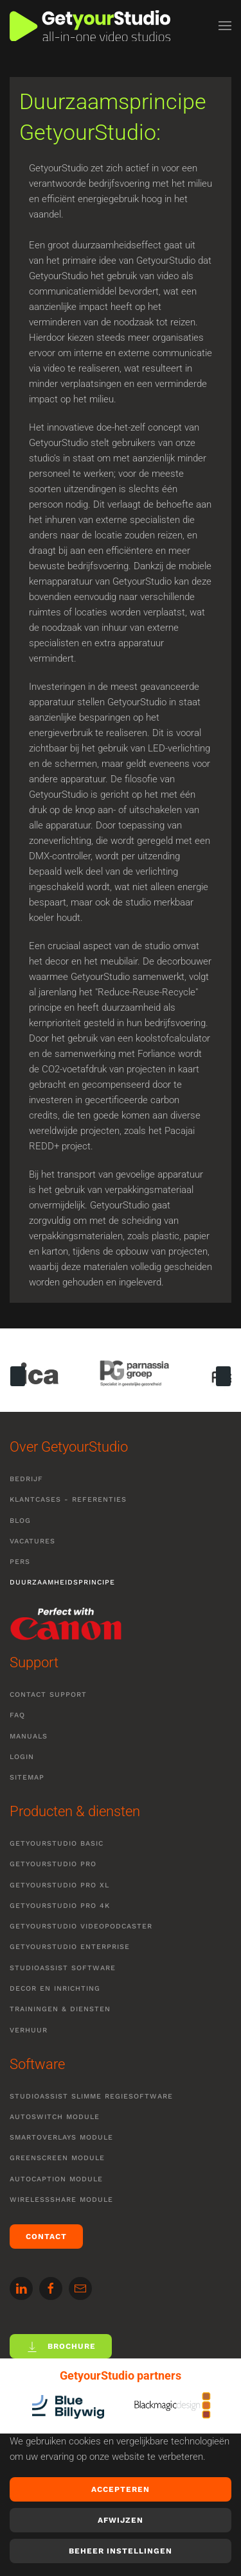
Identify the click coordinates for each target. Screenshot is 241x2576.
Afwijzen (120, 2520)
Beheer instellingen (120, 2550)
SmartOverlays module (61, 2137)
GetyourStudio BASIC (56, 1843)
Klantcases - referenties (68, 1499)
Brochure (61, 2346)
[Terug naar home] (90, 25)
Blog (20, 1520)
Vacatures (32, 1541)
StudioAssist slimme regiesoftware (91, 2096)
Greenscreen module (57, 2158)
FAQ (17, 1715)
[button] (225, 25)
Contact (46, 2236)
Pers (20, 1562)
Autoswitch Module (55, 2117)
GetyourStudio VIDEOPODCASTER (81, 1926)
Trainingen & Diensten (60, 2009)
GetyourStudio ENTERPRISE (70, 1947)
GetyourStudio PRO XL (59, 1885)
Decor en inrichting (55, 1988)
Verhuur (29, 2030)
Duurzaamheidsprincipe (62, 1582)
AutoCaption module (56, 2179)
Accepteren (120, 2489)
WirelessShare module (61, 2199)
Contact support (48, 1694)
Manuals (29, 1736)
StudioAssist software (63, 1968)
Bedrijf (26, 1479)
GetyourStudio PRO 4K (60, 1906)
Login (22, 1757)
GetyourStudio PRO (53, 1864)
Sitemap (27, 1777)
